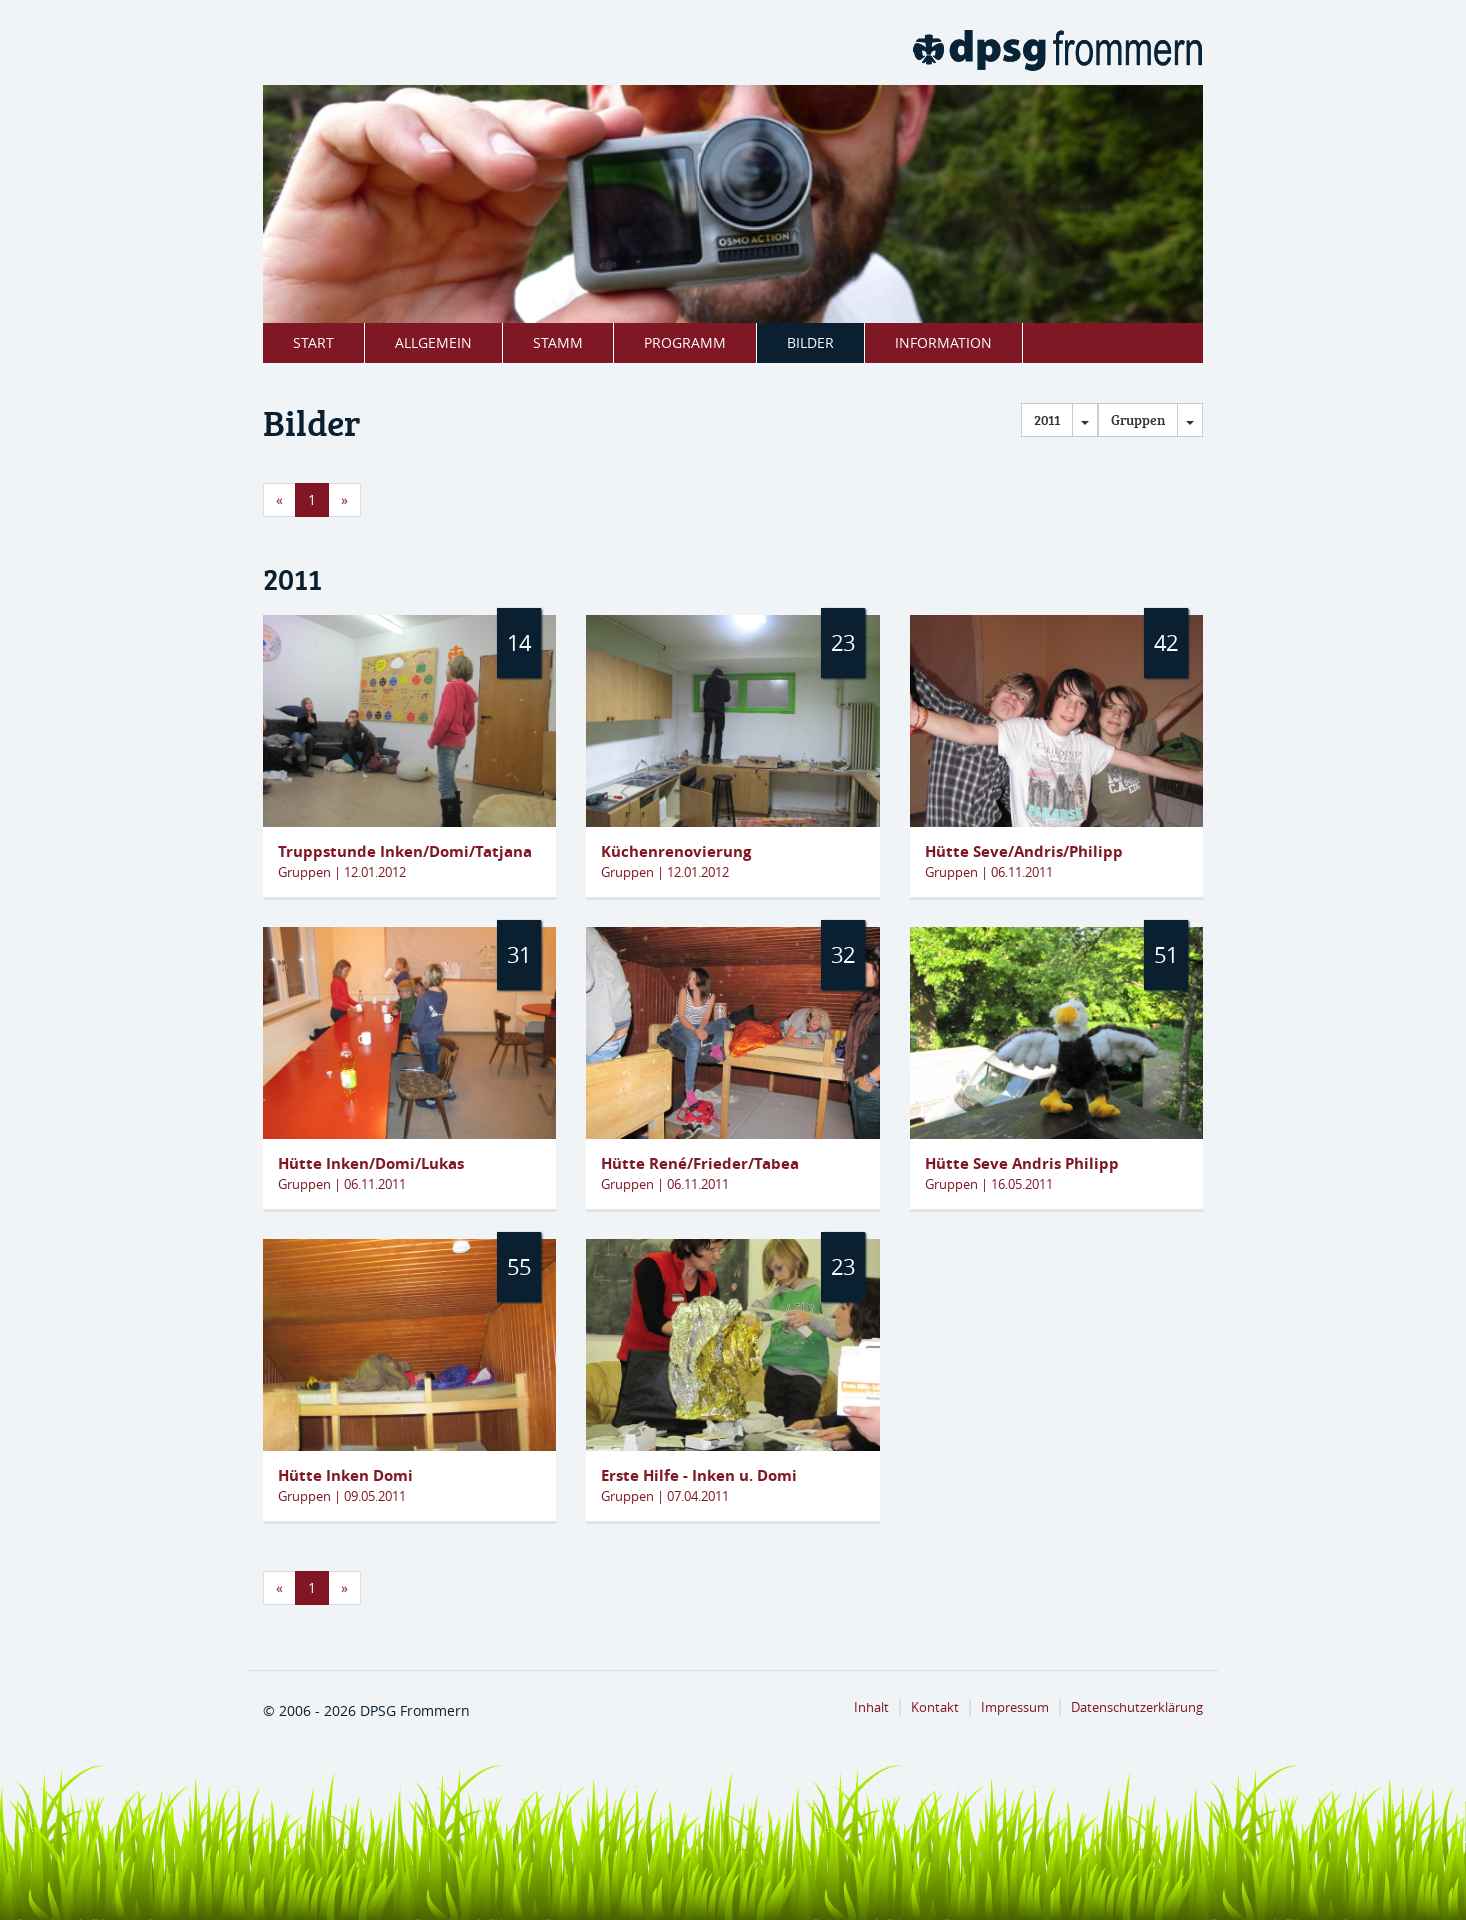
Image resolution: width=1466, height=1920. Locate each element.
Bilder (810, 342)
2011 (1047, 419)
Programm (685, 342)
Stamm (558, 342)
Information (943, 342)
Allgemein (433, 342)
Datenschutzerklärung (1137, 1707)
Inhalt (871, 1707)
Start (313, 342)
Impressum (1015, 1707)
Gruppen (1138, 419)
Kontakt (935, 1707)
